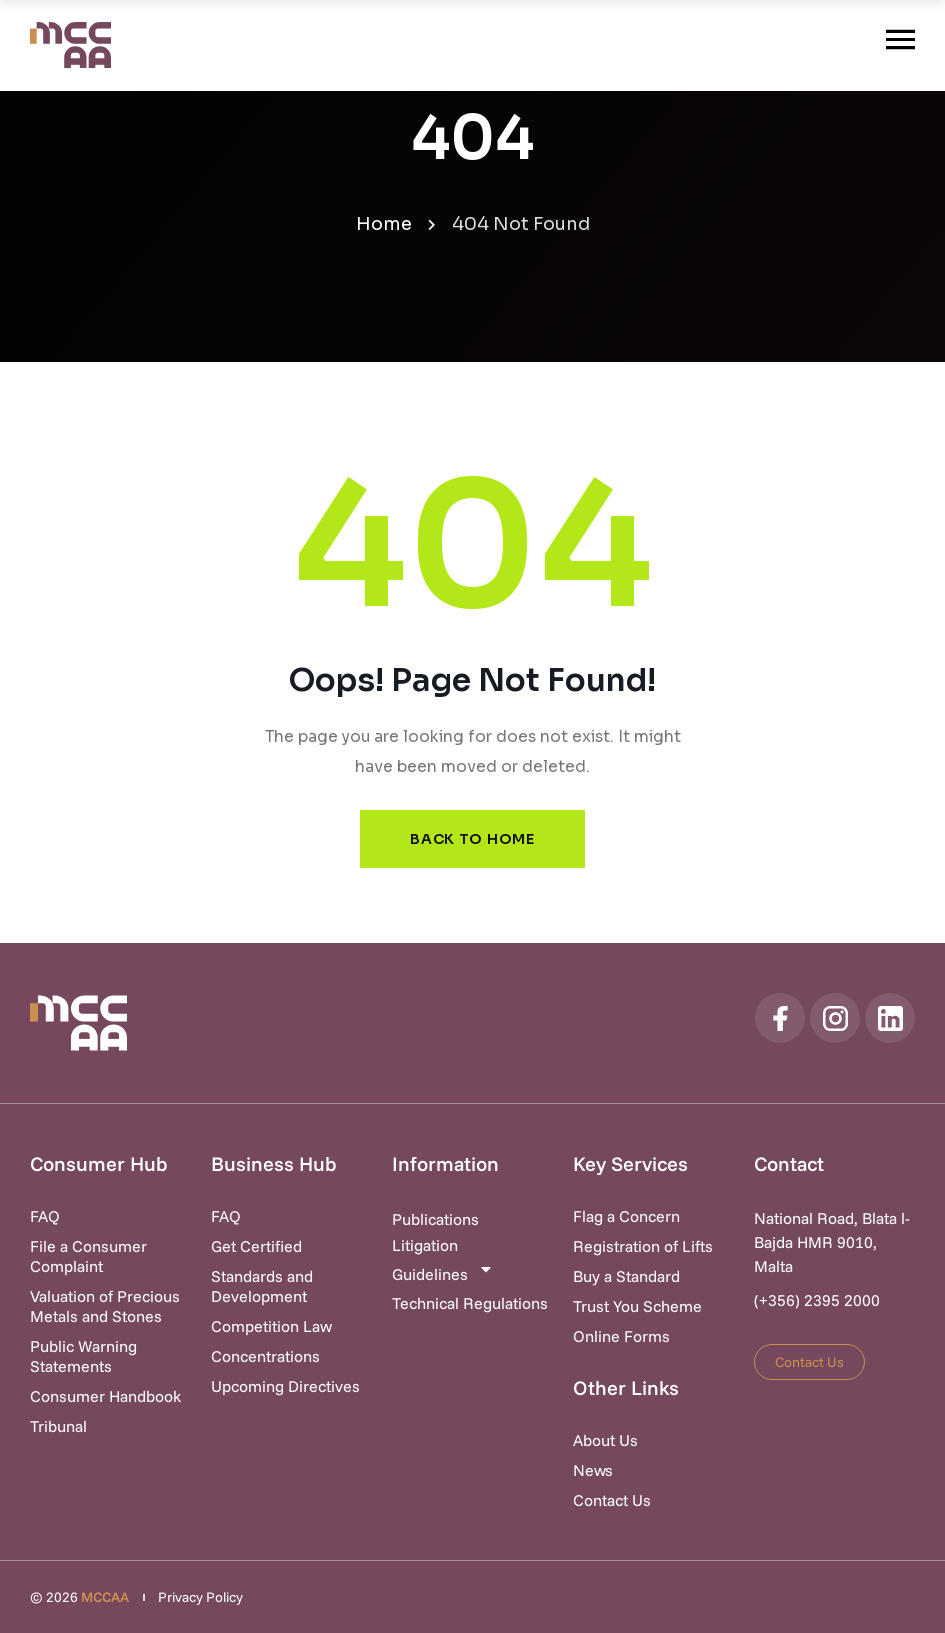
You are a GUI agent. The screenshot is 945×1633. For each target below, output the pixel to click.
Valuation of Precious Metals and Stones (105, 1306)
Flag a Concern (626, 1216)
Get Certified (256, 1246)
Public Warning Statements (83, 1356)
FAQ (45, 1216)
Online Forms (621, 1336)
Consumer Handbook (105, 1396)
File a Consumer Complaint (88, 1256)
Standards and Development (262, 1286)
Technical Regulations (470, 1303)
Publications (435, 1219)
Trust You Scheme (637, 1306)
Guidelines (443, 1272)
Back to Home (472, 839)
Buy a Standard (626, 1276)
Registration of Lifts (643, 1246)
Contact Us (612, 1500)
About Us (605, 1440)
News (593, 1470)
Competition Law (271, 1326)
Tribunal (58, 1426)
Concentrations (265, 1356)
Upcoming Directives (285, 1386)
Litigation (425, 1245)
